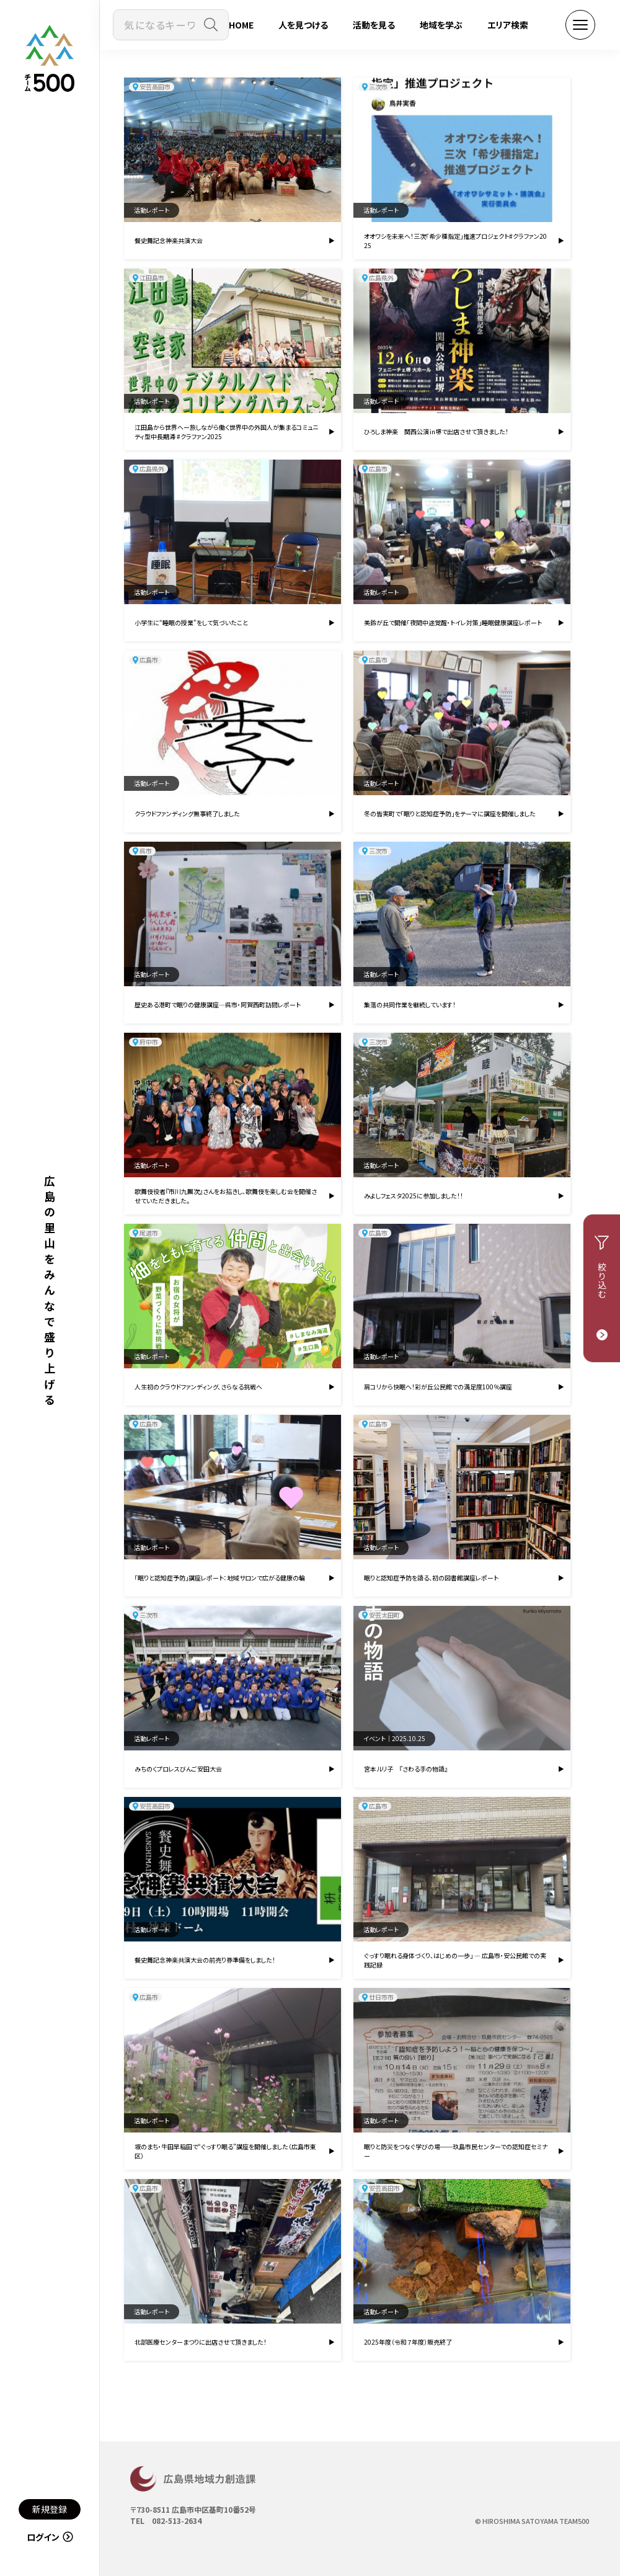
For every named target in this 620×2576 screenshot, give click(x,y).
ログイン (50, 2537)
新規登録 (49, 2509)
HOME (241, 25)
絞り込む (602, 1280)
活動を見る (374, 25)
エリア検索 (507, 25)
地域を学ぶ (441, 25)
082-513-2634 (177, 2520)
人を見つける (303, 25)
